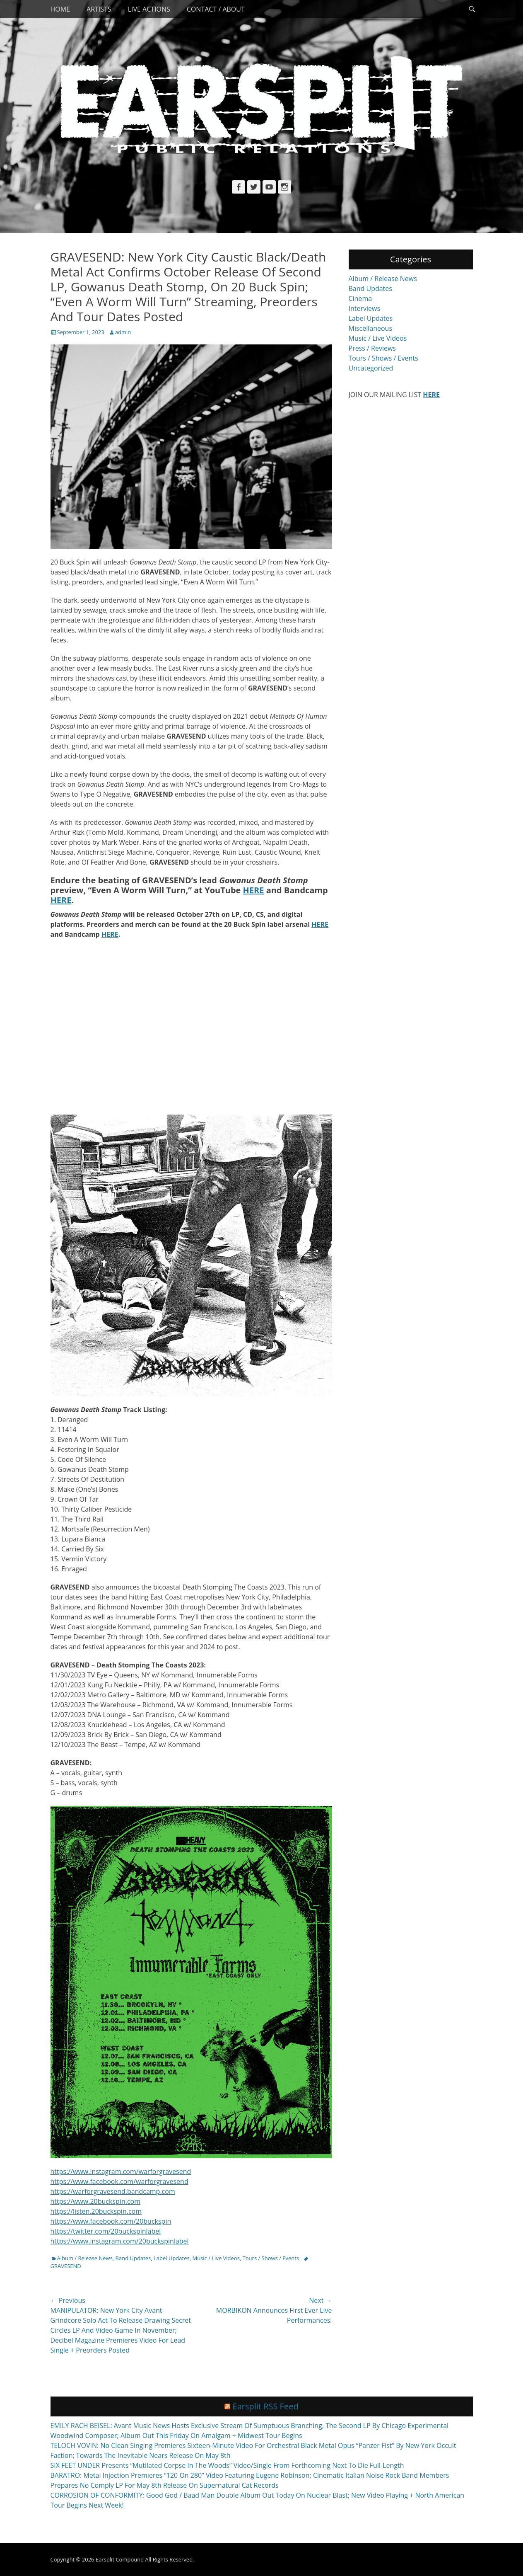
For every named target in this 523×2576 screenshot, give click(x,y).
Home (60, 9)
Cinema (360, 298)
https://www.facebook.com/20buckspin (111, 2221)
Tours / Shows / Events (271, 2258)
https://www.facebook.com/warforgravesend (119, 2181)
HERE (253, 890)
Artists (99, 9)
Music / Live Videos (215, 2258)
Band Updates (133, 2258)
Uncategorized (371, 368)
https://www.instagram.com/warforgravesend (121, 2171)
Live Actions (149, 9)
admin (123, 332)
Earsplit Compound (120, 2559)
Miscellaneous (371, 328)
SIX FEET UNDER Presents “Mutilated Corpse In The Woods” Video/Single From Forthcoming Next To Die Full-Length (227, 2465)
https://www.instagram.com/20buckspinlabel (120, 2241)
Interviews (365, 308)
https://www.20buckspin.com (96, 2201)
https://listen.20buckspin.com (96, 2211)
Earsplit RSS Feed (266, 2406)
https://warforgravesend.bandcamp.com (113, 2191)
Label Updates (172, 2258)
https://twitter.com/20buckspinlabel (106, 2231)
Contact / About (216, 9)
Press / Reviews (372, 348)
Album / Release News (85, 2258)
